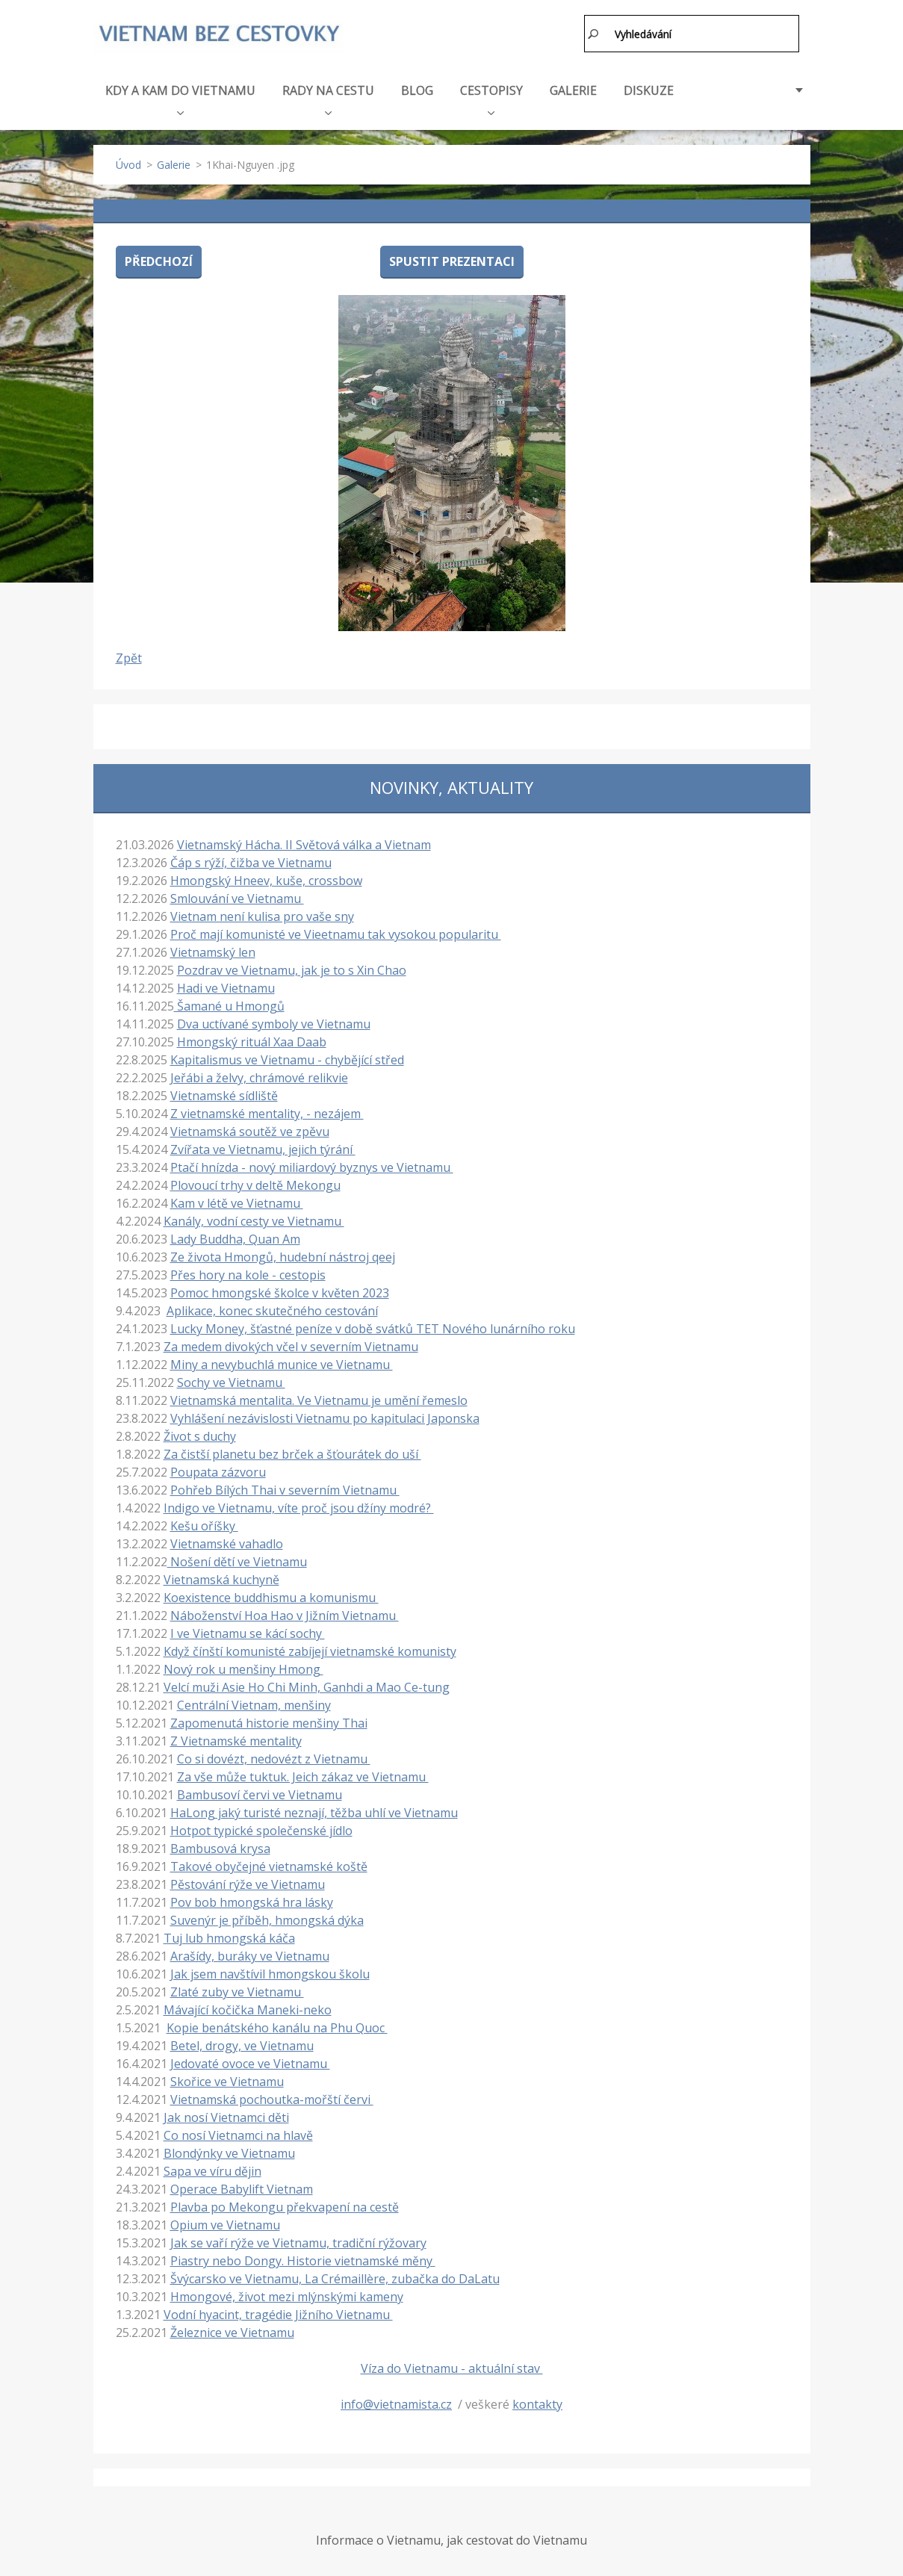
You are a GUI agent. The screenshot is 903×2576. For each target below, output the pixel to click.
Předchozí (159, 258)
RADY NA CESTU (328, 95)
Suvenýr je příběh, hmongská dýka (267, 1917)
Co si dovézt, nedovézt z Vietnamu (273, 1756)
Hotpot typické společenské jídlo (261, 1827)
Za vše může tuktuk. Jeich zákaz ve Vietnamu (303, 1774)
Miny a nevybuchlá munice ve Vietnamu (281, 1361)
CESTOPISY (491, 95)
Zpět (129, 655)
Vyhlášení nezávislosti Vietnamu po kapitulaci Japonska (325, 1415)
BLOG (417, 87)
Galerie (173, 162)
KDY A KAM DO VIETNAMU (180, 95)
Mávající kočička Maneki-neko (248, 2007)
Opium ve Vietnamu (225, 2222)
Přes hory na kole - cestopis (248, 1272)
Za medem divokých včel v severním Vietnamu (291, 1343)
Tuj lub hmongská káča (229, 1935)
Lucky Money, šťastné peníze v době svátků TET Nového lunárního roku (372, 1326)
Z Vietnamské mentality (236, 1738)
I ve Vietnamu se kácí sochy (247, 1630)
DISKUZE (649, 87)
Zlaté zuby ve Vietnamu (237, 1989)
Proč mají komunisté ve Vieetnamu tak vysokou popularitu (335, 931)
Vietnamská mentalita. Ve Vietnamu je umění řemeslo (319, 1397)
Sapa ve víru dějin (212, 2168)
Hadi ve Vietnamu (226, 985)
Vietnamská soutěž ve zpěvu (249, 1128)
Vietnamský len (212, 949)
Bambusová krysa (220, 1845)
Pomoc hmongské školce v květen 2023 (279, 1290)
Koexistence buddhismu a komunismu (271, 1594)
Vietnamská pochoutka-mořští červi (271, 2096)
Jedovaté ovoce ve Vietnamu (250, 2060)
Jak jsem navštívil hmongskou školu (270, 1971)
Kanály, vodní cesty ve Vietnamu (254, 1218)
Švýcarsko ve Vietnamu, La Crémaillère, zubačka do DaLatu (335, 2276)
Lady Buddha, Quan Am (235, 1236)
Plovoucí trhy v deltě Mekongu (255, 1182)
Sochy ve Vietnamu (231, 1379)
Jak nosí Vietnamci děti (226, 2114)
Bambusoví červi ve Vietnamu (259, 1792)
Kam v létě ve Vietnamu (236, 1200)
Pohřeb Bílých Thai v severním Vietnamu (285, 1487)
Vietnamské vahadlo (226, 1541)
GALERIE (573, 87)
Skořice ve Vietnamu (227, 2078)
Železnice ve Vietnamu (232, 2329)
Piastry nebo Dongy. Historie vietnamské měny (302, 2258)
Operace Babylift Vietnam (241, 2186)
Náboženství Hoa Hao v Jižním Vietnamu (284, 1612)
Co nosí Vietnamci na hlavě (238, 2132)
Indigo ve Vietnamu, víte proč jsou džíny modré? (299, 1505)
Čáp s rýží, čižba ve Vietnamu (251, 859)
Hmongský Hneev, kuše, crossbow (266, 877)
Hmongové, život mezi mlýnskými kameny (286, 2293)
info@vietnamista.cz (396, 2401)
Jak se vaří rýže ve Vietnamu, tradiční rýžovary (298, 2240)
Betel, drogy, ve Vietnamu (242, 2043)
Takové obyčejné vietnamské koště (268, 1863)
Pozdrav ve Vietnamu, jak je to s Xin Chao (291, 967)
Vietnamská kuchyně (221, 1576)
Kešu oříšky (204, 1523)
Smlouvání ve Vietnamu (237, 895)
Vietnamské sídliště (224, 1092)
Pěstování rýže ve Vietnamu (247, 1881)
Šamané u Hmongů (229, 1003)
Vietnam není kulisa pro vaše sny (262, 913)
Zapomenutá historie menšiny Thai (268, 1720)
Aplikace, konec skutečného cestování (272, 1308)
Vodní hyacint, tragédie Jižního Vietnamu (278, 2311)
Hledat (594, 33)
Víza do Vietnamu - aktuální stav (452, 2365)
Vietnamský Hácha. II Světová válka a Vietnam (304, 842)
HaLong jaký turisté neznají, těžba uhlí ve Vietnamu (314, 1809)
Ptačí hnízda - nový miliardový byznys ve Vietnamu (311, 1164)
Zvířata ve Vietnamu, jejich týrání (263, 1146)
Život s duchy (200, 1433)
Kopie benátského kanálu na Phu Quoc (277, 2025)
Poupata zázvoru (218, 1469)
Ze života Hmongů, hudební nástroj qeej (282, 1254)
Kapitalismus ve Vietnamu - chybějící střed (287, 1057)
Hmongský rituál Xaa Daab (251, 1039)
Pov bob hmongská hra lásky (251, 1899)
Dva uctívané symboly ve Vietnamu (273, 1021)
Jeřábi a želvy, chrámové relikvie (259, 1075)
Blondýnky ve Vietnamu (229, 2150)
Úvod (128, 162)
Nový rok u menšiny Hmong (243, 1666)
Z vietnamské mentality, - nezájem (267, 1110)
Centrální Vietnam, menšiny (254, 1702)
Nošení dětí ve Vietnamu (237, 1559)
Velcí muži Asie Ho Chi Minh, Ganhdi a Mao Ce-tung (307, 1684)
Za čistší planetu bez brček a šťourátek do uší (292, 1451)
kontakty (537, 2401)
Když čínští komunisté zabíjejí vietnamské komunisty (310, 1648)
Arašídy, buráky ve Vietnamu (249, 1953)
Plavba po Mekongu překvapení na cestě (284, 2204)
